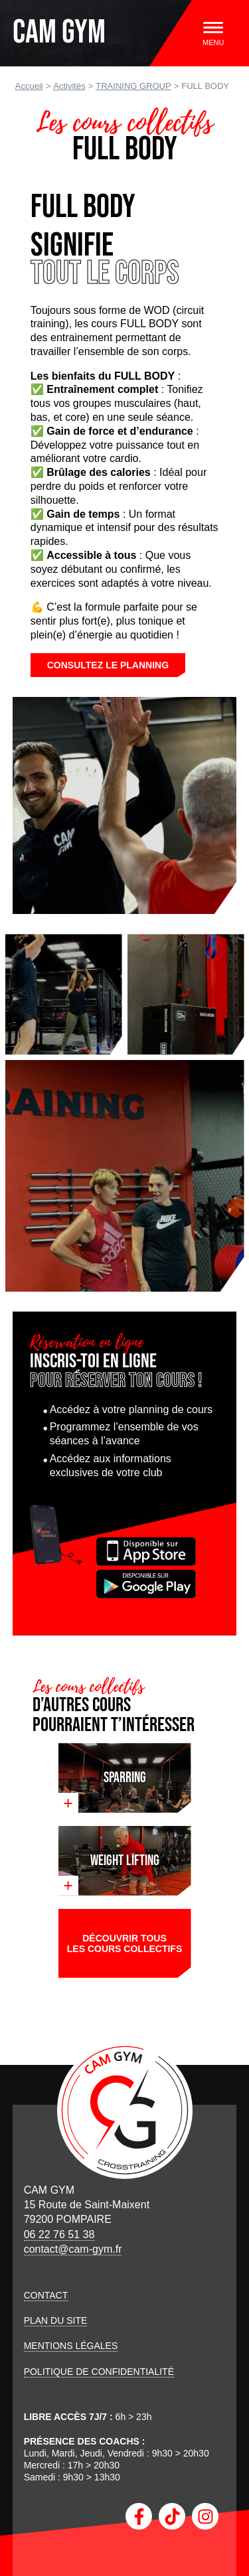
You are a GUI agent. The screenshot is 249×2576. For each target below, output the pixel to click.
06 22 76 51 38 (59, 2234)
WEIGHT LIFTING (124, 1861)
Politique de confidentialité (99, 2371)
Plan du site (56, 2320)
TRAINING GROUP (133, 86)
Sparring (125, 1778)
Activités (69, 86)
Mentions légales (71, 2345)
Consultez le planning (108, 665)
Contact (46, 2295)
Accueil (29, 86)
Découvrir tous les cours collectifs (124, 1943)
